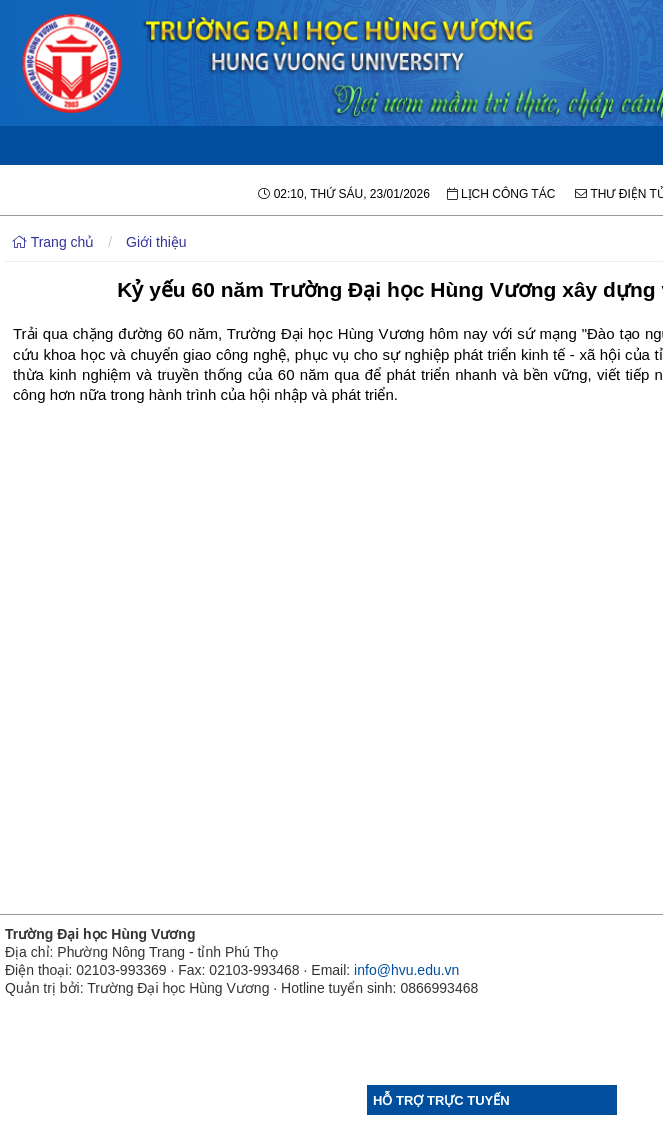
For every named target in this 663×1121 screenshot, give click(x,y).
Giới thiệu (156, 242)
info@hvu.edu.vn (406, 970)
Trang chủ (52, 242)
